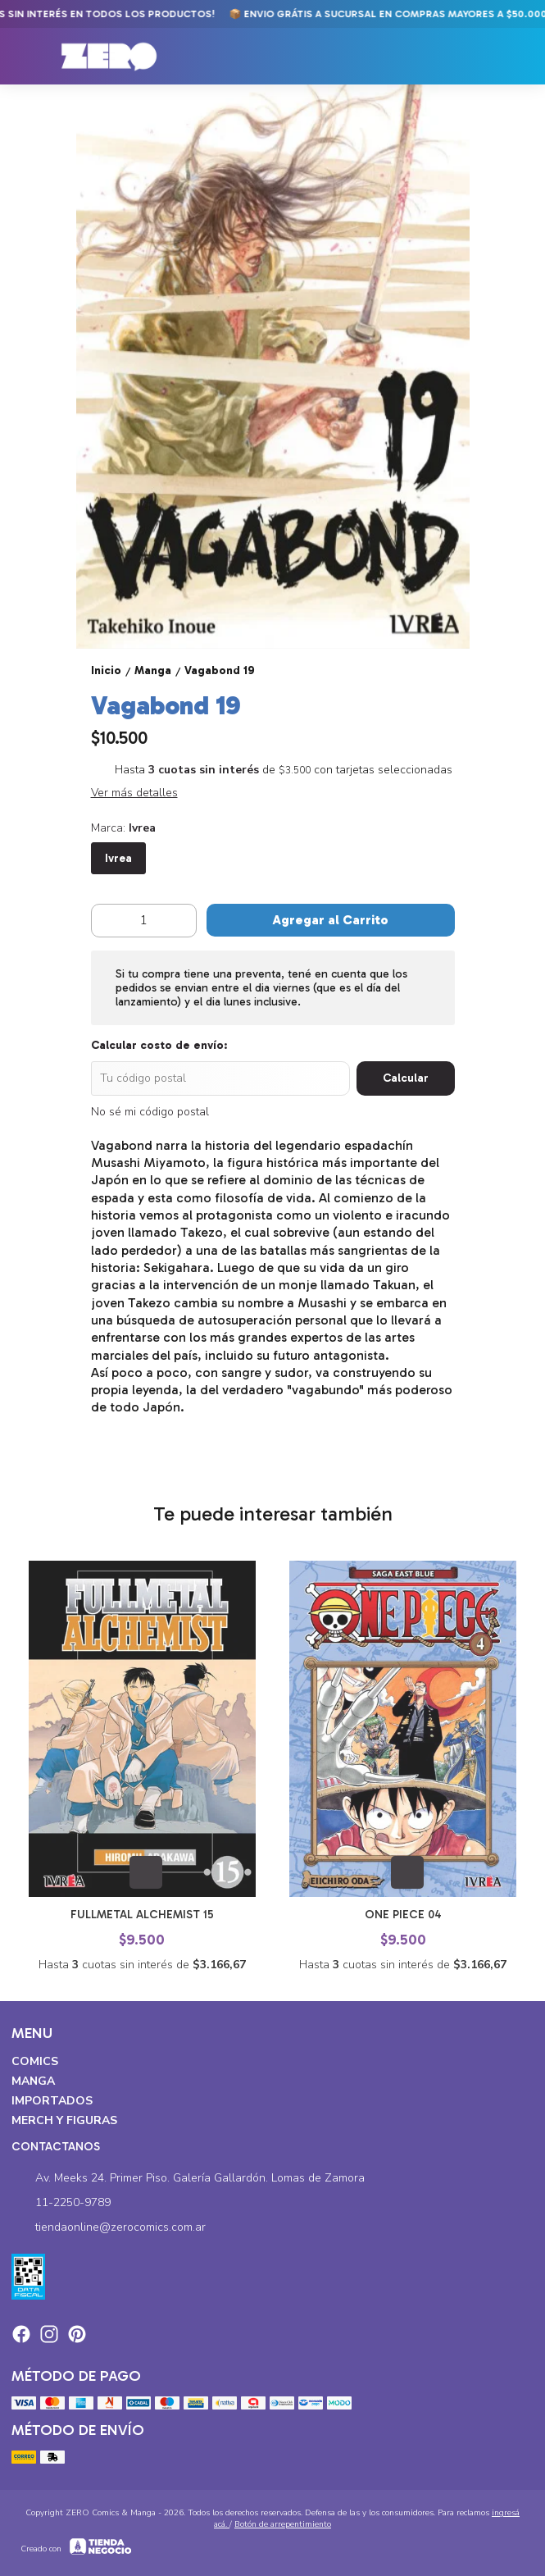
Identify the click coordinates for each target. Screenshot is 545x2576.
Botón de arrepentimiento (282, 2524)
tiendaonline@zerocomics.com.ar (108, 2228)
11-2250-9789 (61, 2204)
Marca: (123, 828)
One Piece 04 (402, 1915)
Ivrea (118, 858)
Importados (52, 2101)
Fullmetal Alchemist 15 (142, 1915)
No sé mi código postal (150, 1111)
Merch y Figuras (64, 2120)
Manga (33, 2081)
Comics (34, 2061)
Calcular (406, 1078)
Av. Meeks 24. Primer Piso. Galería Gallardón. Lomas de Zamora (188, 2179)
